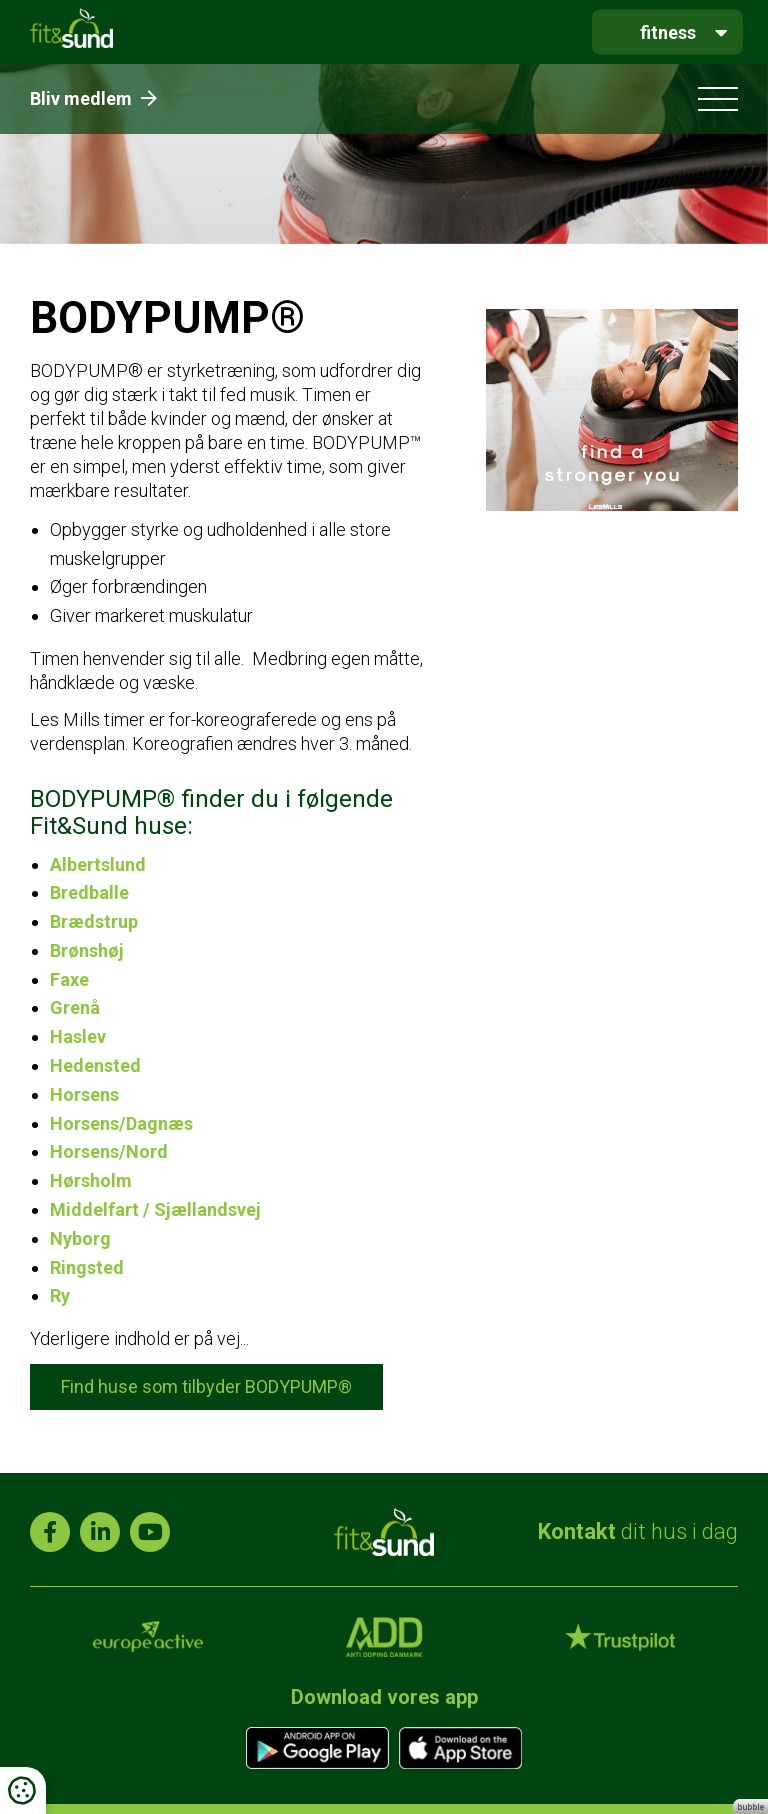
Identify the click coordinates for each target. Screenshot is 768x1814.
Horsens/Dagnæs (121, 1123)
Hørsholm (91, 1180)
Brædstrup (94, 921)
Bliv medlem (93, 98)
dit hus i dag (638, 1532)
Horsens (84, 1094)
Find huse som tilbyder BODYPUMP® (206, 1386)
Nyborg (80, 1238)
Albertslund (98, 864)
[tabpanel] (384, 154)
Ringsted (87, 1267)
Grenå (75, 1007)
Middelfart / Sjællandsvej (155, 1209)
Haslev (78, 1036)
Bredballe (89, 892)
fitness (668, 31)
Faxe (69, 979)
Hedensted (95, 1065)
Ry (60, 1295)
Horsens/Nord (109, 1151)
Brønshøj (87, 950)
